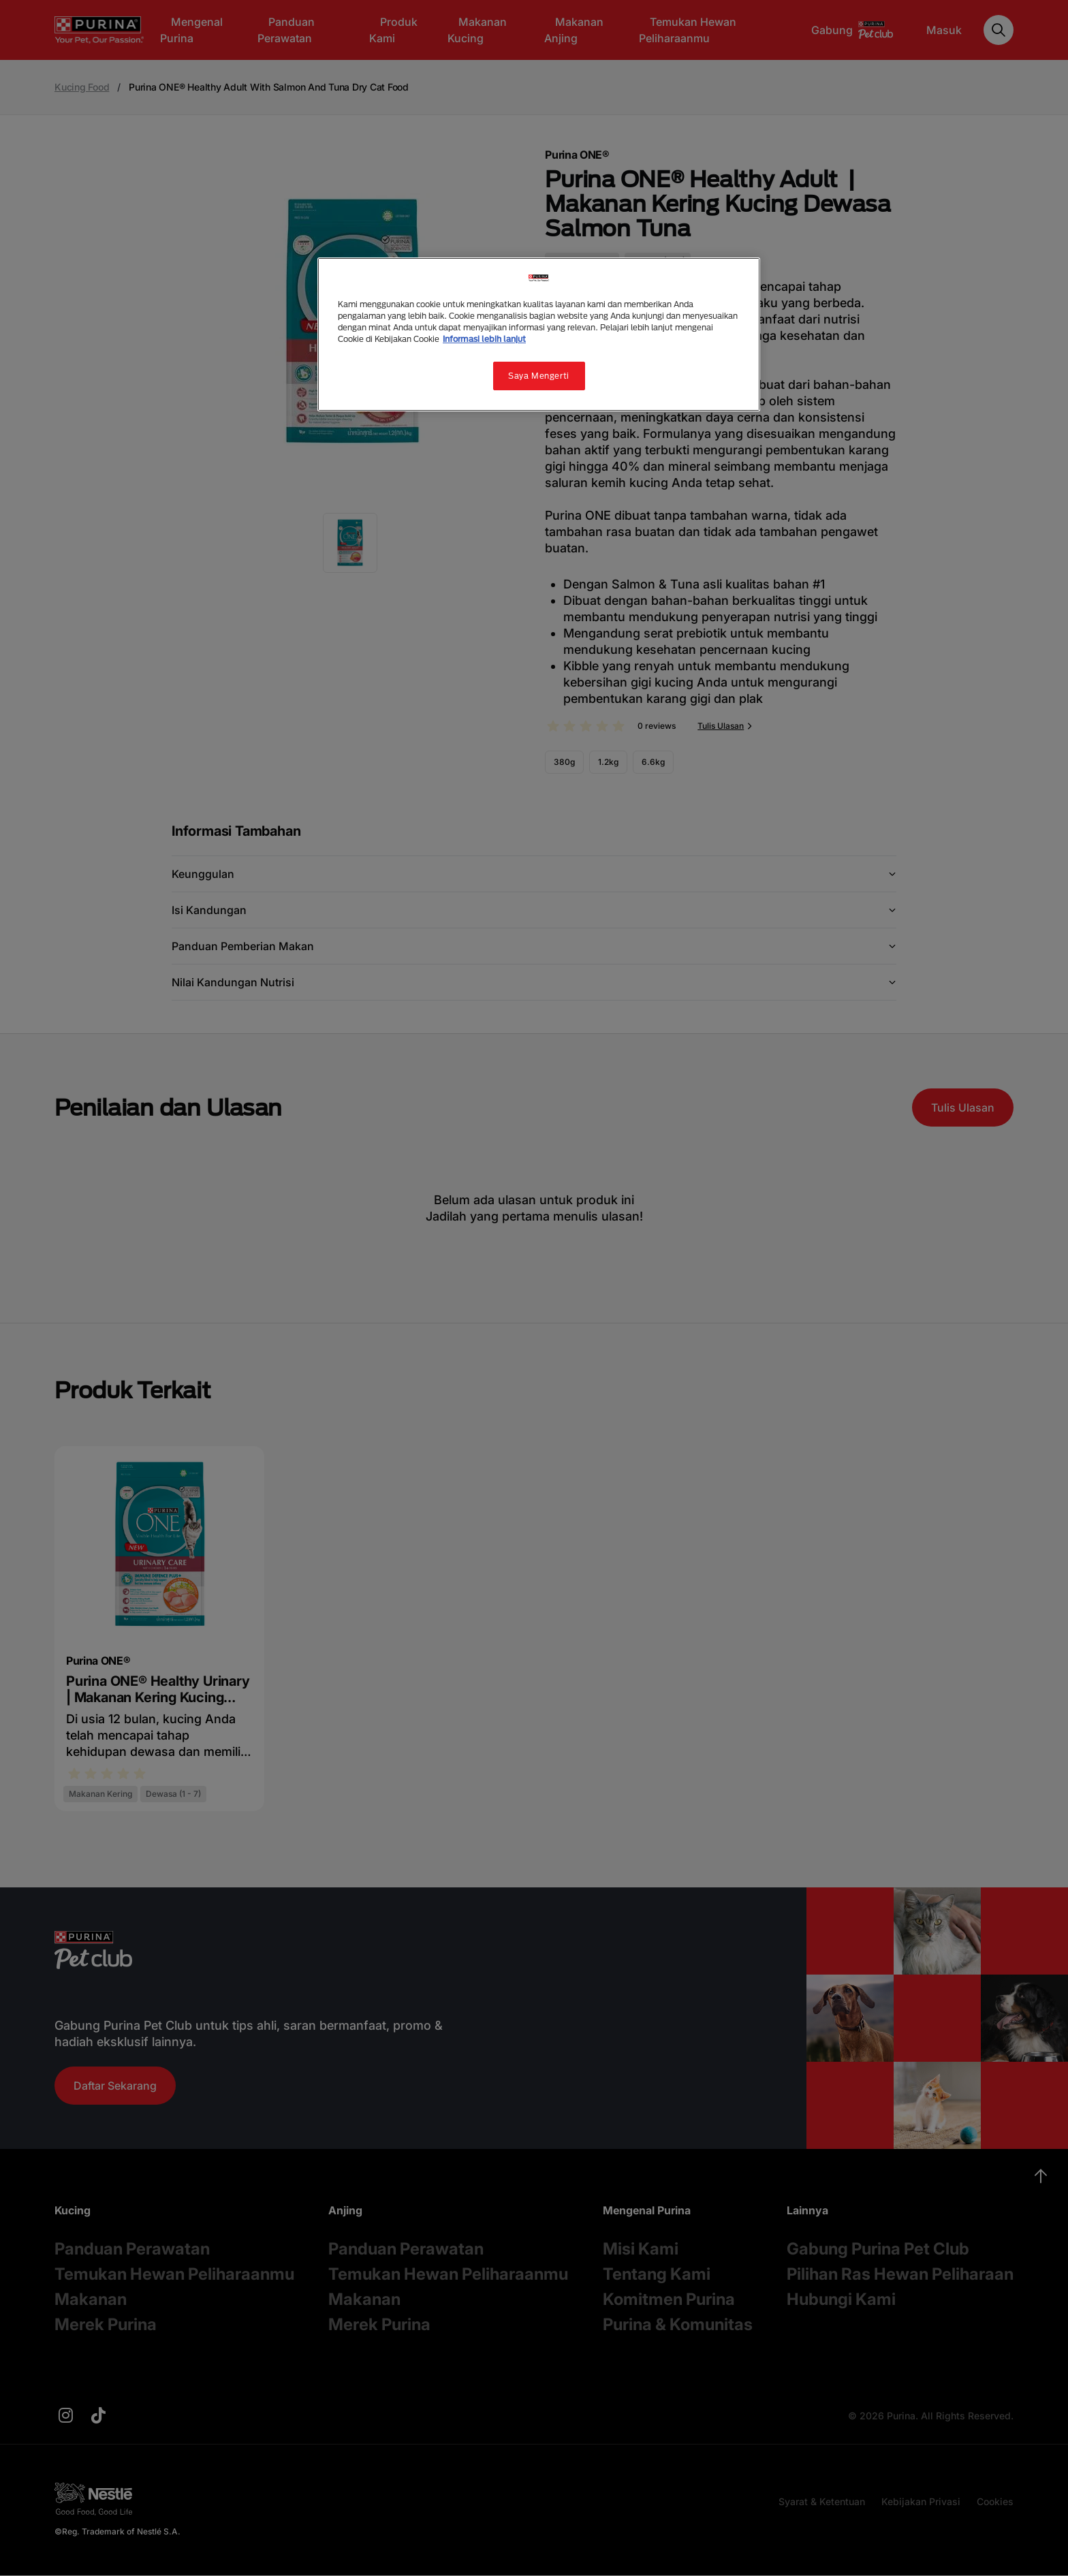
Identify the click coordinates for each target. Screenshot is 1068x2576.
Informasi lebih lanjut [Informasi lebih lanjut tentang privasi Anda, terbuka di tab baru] (484, 338)
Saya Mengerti (538, 375)
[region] (538, 334)
